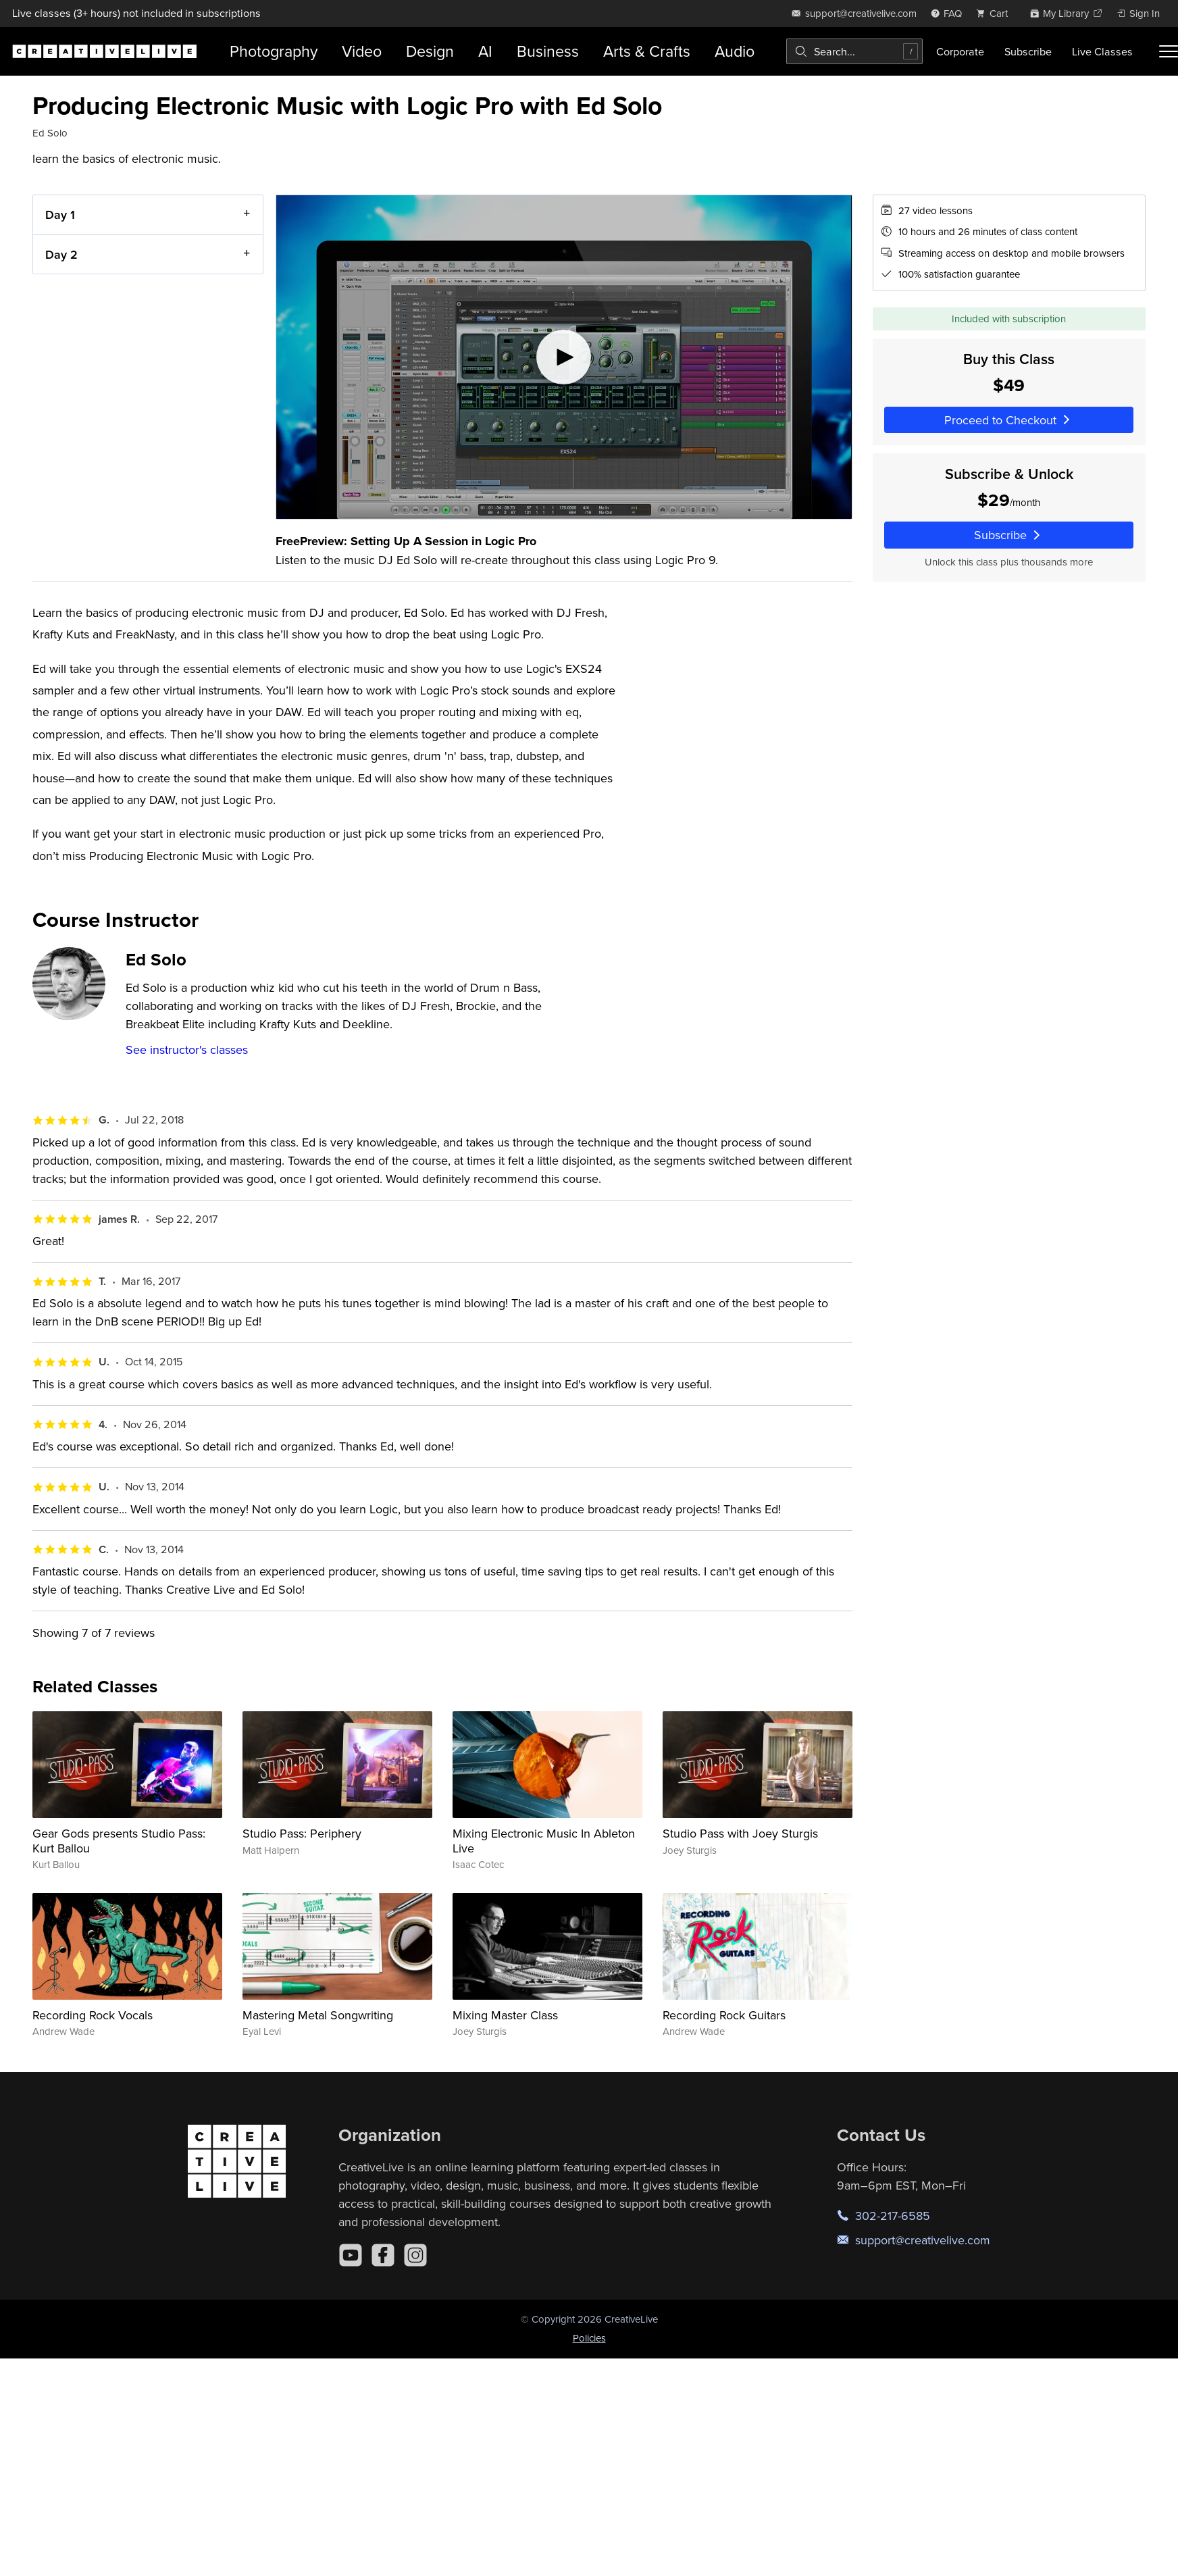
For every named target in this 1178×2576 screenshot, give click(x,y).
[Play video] (564, 357)
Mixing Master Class (505, 2014)
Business (548, 51)
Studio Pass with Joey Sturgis (740, 1833)
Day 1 (60, 214)
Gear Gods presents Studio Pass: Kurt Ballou (118, 1841)
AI (485, 51)
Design (430, 51)
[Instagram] (415, 2255)
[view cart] (995, 13)
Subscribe (1028, 51)
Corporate (960, 51)
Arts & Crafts (646, 51)
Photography (273, 51)
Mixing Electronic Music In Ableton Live (544, 1841)
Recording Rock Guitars (724, 2014)
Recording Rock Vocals (92, 2014)
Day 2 (61, 253)
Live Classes (1102, 51)
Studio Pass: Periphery (301, 1833)
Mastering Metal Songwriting (317, 2014)
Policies (589, 2338)
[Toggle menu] (1168, 51)
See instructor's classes (187, 1049)
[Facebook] (383, 2255)
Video (362, 51)
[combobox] (854, 51)
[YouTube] (350, 2255)
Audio (734, 51)
